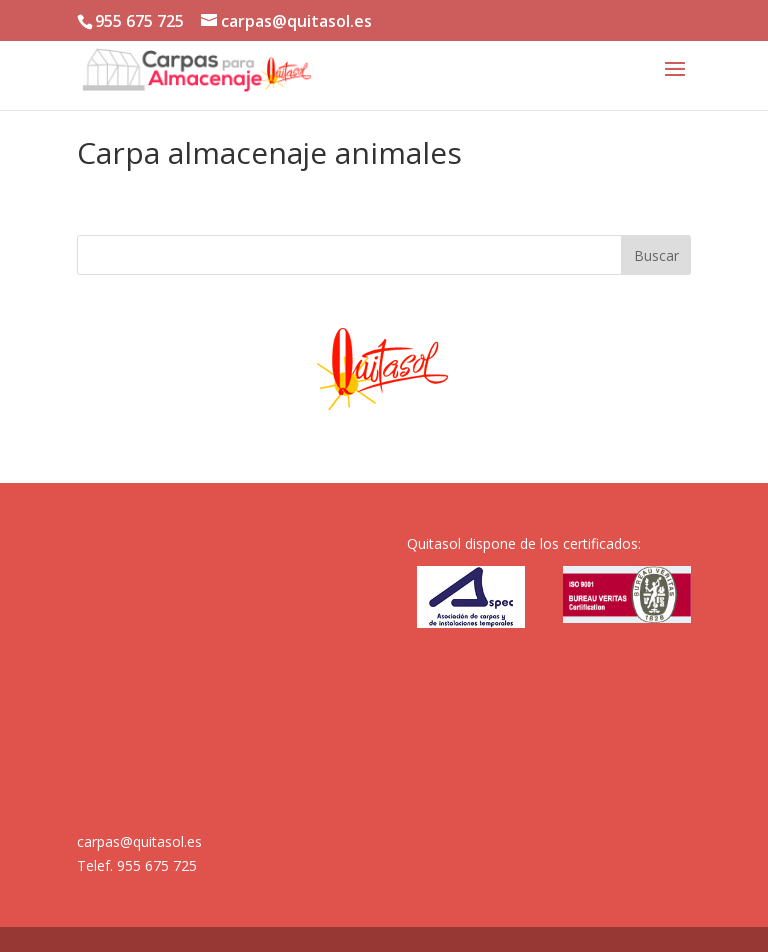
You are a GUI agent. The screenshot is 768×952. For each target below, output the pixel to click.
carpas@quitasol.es (139, 841)
